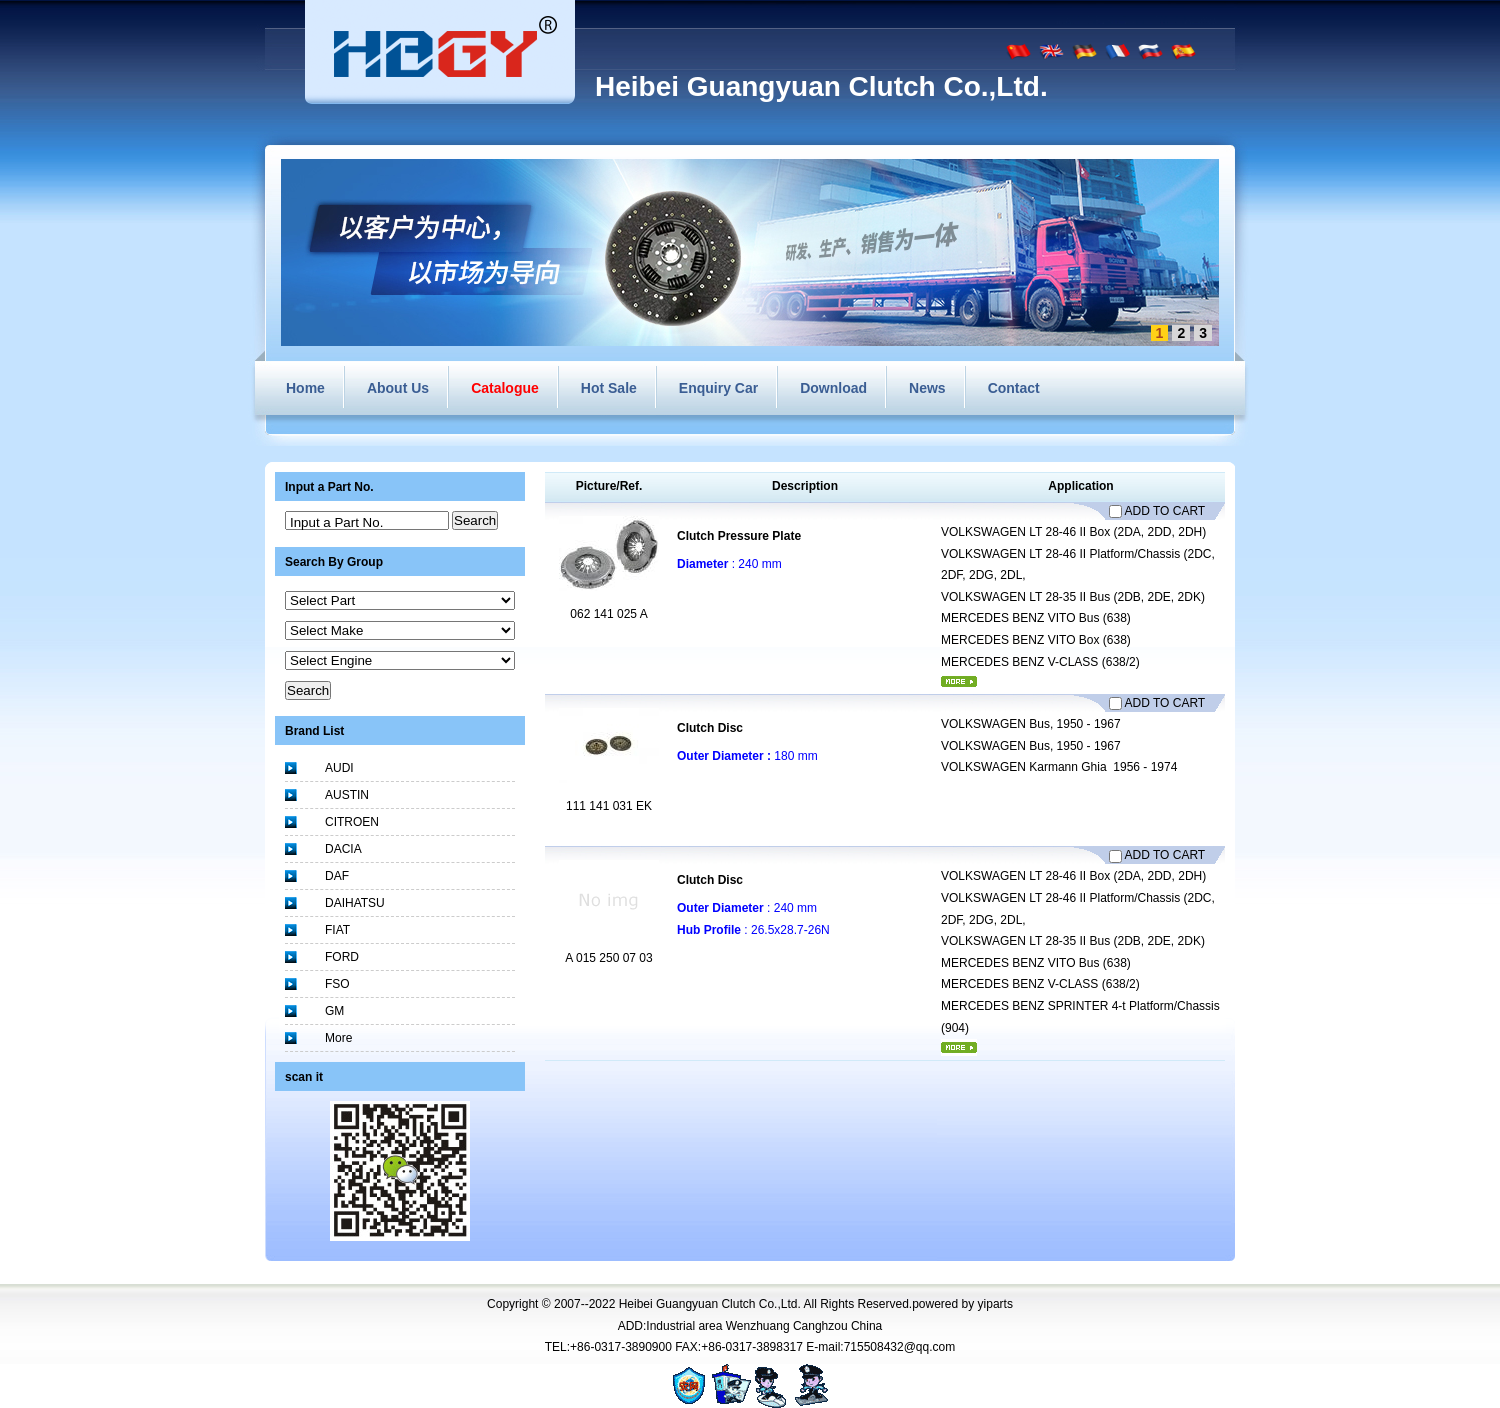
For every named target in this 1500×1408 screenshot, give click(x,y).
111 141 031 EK (609, 806)
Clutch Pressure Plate (739, 536)
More (338, 1038)
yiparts (995, 1304)
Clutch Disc (710, 728)
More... (959, 681)
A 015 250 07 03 (608, 958)
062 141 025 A (608, 614)
